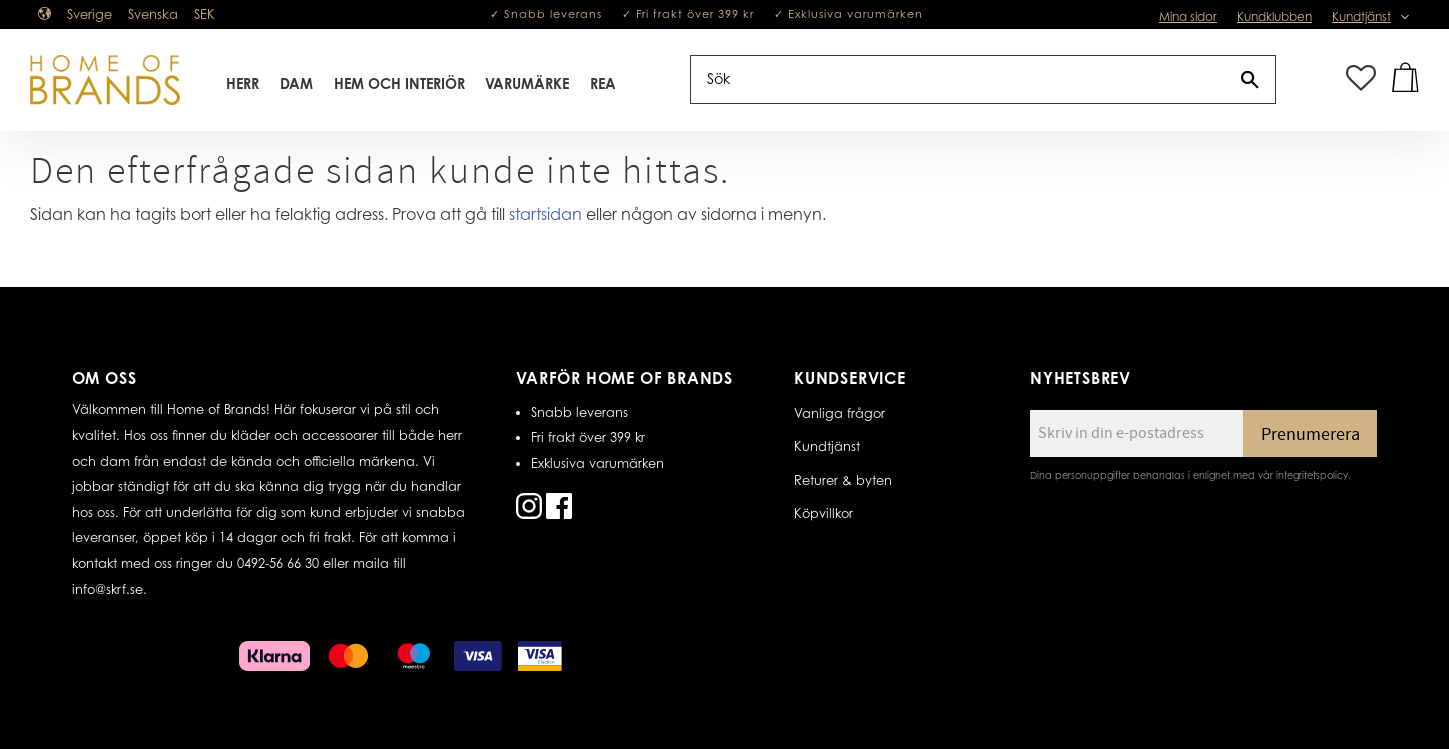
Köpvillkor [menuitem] (823, 513)
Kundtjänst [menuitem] (1361, 16)
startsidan (545, 214)
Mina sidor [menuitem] (1188, 16)
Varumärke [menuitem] (527, 83)
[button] (1361, 79)
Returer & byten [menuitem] (843, 480)
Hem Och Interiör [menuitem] (399, 83)
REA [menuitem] (603, 83)
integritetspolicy (1312, 475)
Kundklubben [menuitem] (1274, 16)
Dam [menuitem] (296, 83)
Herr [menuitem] (242, 83)
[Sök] (1250, 79)
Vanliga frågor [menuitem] (839, 413)
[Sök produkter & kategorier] (958, 79)
